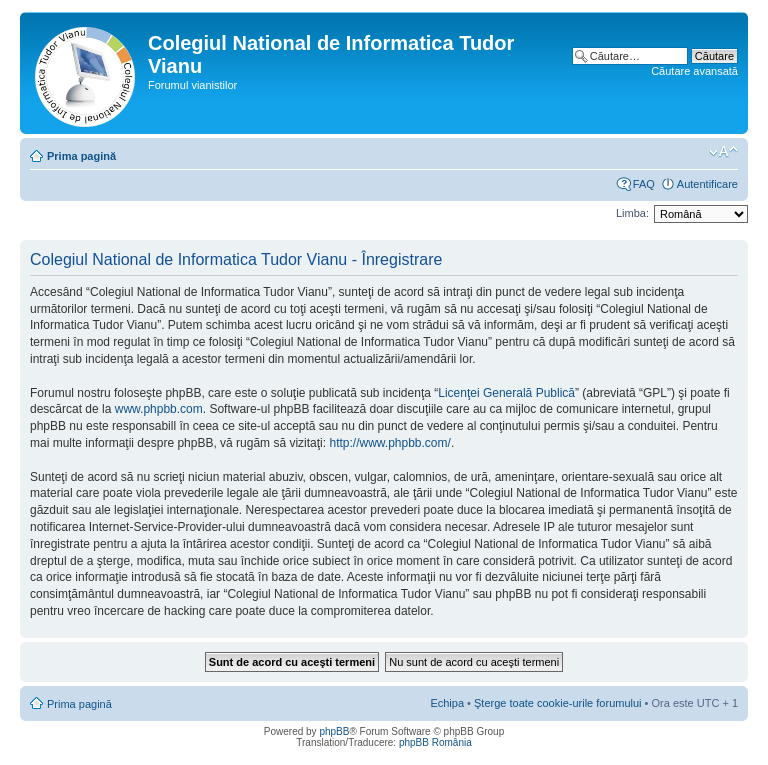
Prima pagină (81, 156)
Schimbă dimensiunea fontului (723, 152)
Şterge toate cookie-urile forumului (558, 703)
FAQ (644, 184)
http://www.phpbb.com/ (389, 443)
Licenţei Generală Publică (506, 393)
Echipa (447, 703)
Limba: (632, 213)
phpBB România (435, 742)
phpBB (334, 731)
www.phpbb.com (159, 409)
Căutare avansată (694, 71)
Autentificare (707, 184)
